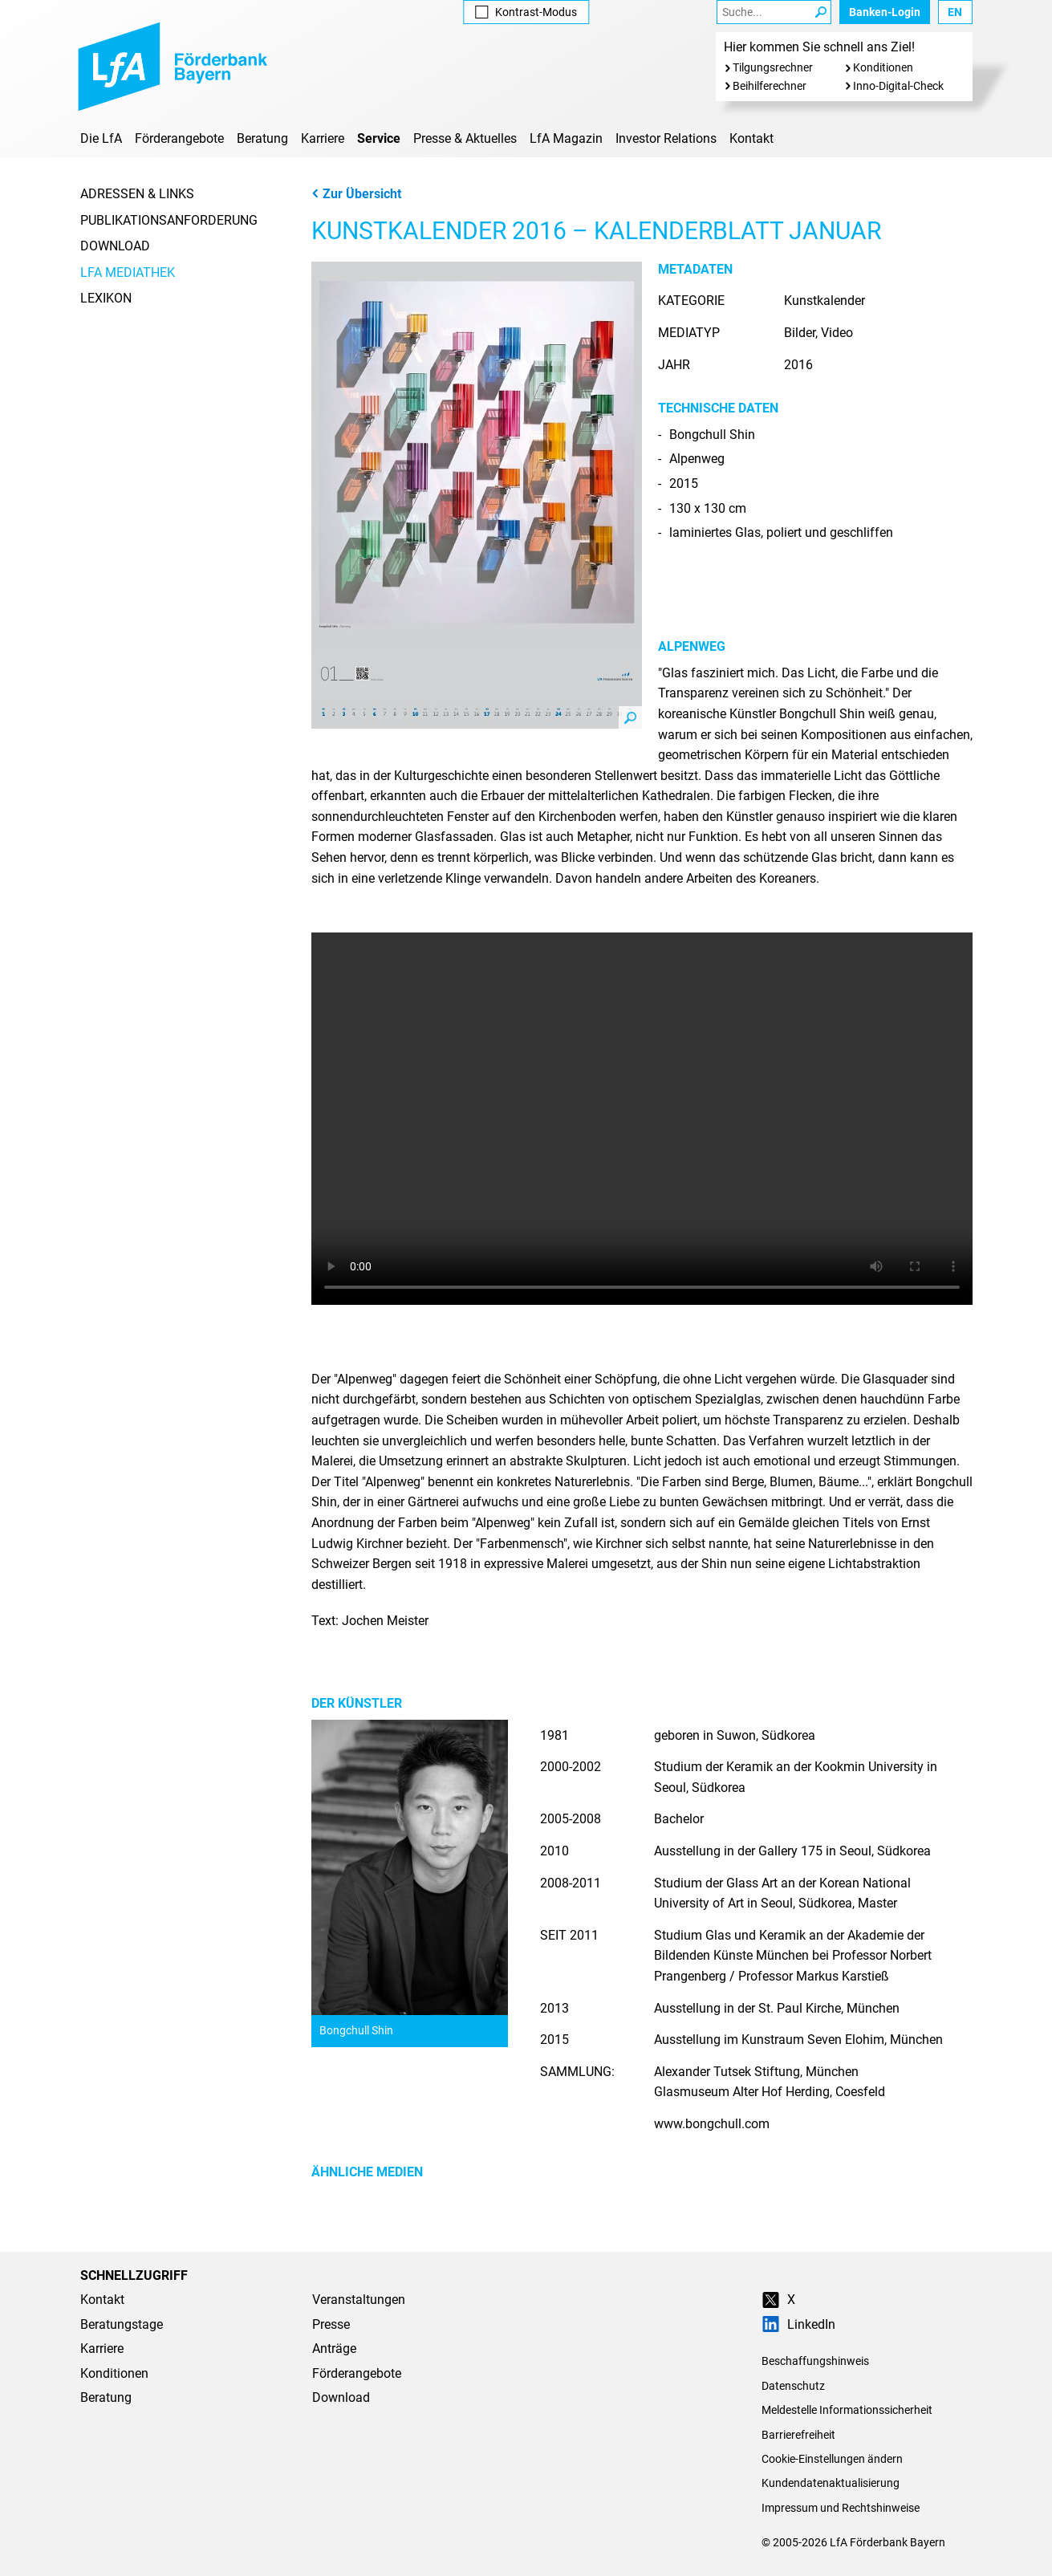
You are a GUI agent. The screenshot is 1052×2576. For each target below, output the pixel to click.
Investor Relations (666, 138)
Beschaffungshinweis (815, 2361)
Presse (331, 2324)
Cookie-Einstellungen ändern (832, 2458)
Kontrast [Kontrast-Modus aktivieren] (526, 12)
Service (378, 138)
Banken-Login (884, 12)
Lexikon (106, 298)
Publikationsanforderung (169, 220)
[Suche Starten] (820, 12)
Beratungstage (121, 2324)
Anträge (334, 2348)
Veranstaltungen (358, 2299)
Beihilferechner (769, 85)
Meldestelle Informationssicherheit (847, 2409)
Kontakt (751, 138)
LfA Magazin (566, 138)
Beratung (262, 138)
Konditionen (883, 67)
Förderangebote (179, 138)
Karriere (322, 138)
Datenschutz (793, 2385)
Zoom (630, 717)
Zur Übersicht (356, 193)
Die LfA (101, 138)
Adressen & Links (137, 193)
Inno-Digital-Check (898, 85)
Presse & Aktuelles (465, 138)
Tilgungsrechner (773, 67)
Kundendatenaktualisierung (831, 2482)
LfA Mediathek (127, 272)
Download (115, 246)
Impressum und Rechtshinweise (841, 2507)
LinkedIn (798, 2324)
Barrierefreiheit (798, 2434)
